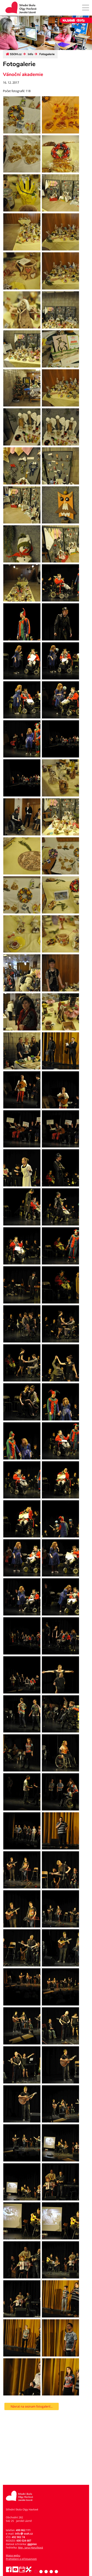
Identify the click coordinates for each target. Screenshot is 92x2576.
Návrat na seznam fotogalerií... (31, 2406)
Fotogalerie (47, 54)
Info (30, 54)
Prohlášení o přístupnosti (21, 2559)
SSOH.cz (16, 54)
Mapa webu (13, 2555)
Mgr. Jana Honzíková (30, 2547)
